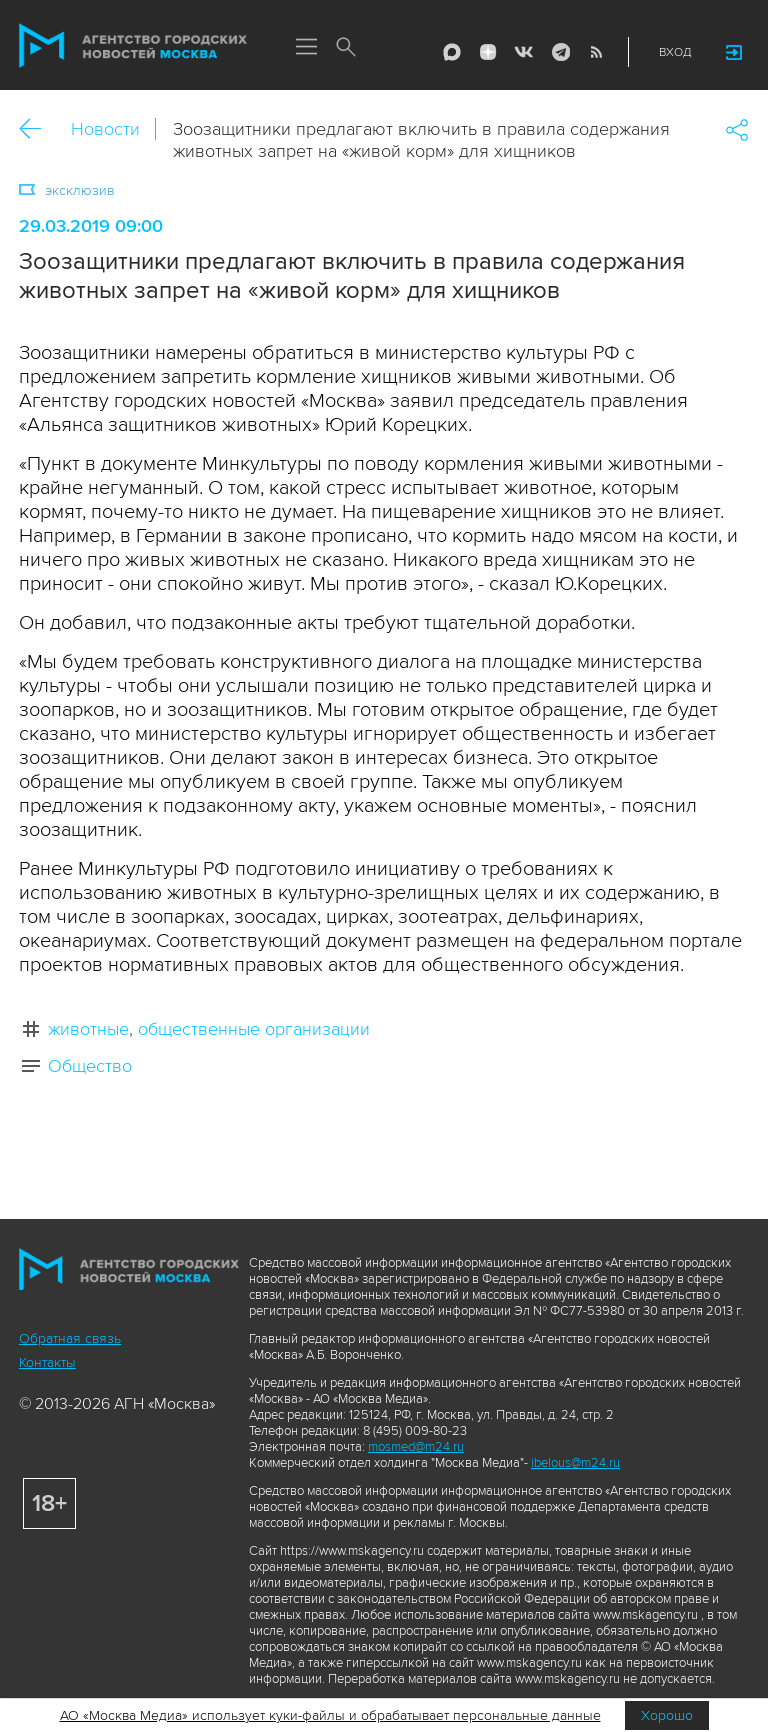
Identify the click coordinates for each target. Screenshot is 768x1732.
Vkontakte (524, 52)
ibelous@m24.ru (575, 1463)
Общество (90, 1066)
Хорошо (667, 1715)
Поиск (346, 48)
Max (452, 52)
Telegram (560, 52)
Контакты (47, 1362)
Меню (306, 48)
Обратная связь (70, 1338)
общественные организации (254, 1029)
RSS (596, 52)
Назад (37, 129)
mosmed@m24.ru (416, 1447)
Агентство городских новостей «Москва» (133, 46)
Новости (105, 129)
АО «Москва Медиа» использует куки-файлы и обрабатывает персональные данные (330, 1715)
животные (88, 1029)
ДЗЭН (488, 52)
